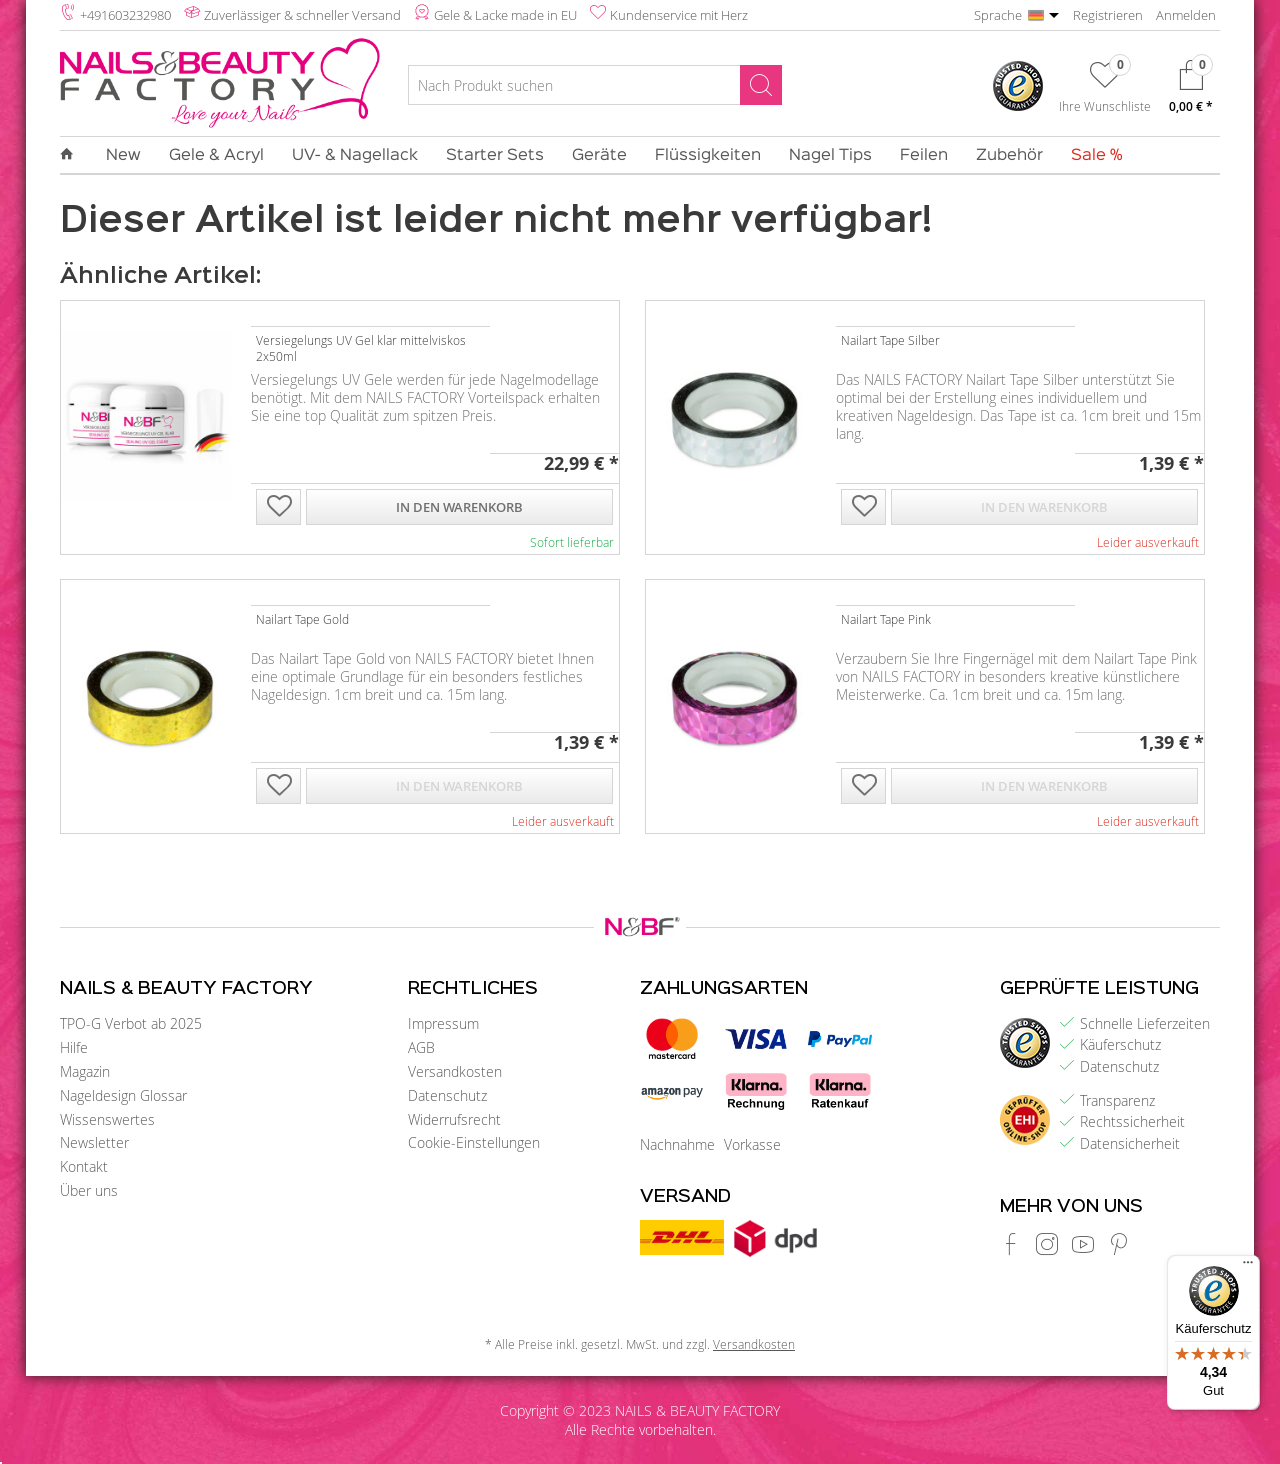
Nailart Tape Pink (886, 619)
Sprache (998, 15)
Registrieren (1108, 15)
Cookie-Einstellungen (474, 1142)
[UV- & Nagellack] (355, 156)
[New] (123, 156)
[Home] (74, 155)
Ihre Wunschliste (1105, 106)
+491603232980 (125, 15)
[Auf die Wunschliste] (279, 508)
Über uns (89, 1190)
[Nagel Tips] (830, 156)
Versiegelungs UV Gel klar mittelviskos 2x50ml (361, 348)
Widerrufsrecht (454, 1119)
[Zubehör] (1009, 156)
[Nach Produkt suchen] (595, 85)
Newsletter (94, 1142)
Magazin (85, 1071)
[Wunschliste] (1105, 91)
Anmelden (1186, 15)
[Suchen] (761, 85)
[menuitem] (595, 88)
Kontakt (84, 1166)
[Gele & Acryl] (216, 156)
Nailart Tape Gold (302, 619)
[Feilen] (924, 156)
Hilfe (74, 1047)
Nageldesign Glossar (123, 1095)
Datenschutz (447, 1095)
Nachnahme (677, 1144)
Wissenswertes (107, 1119)
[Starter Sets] (495, 156)
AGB (421, 1047)
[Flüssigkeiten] (708, 156)
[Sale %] (1090, 156)
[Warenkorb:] (1191, 91)
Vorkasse (752, 1144)
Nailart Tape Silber (890, 340)
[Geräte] (599, 156)
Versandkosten (455, 1071)
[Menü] (1248, 1267)
